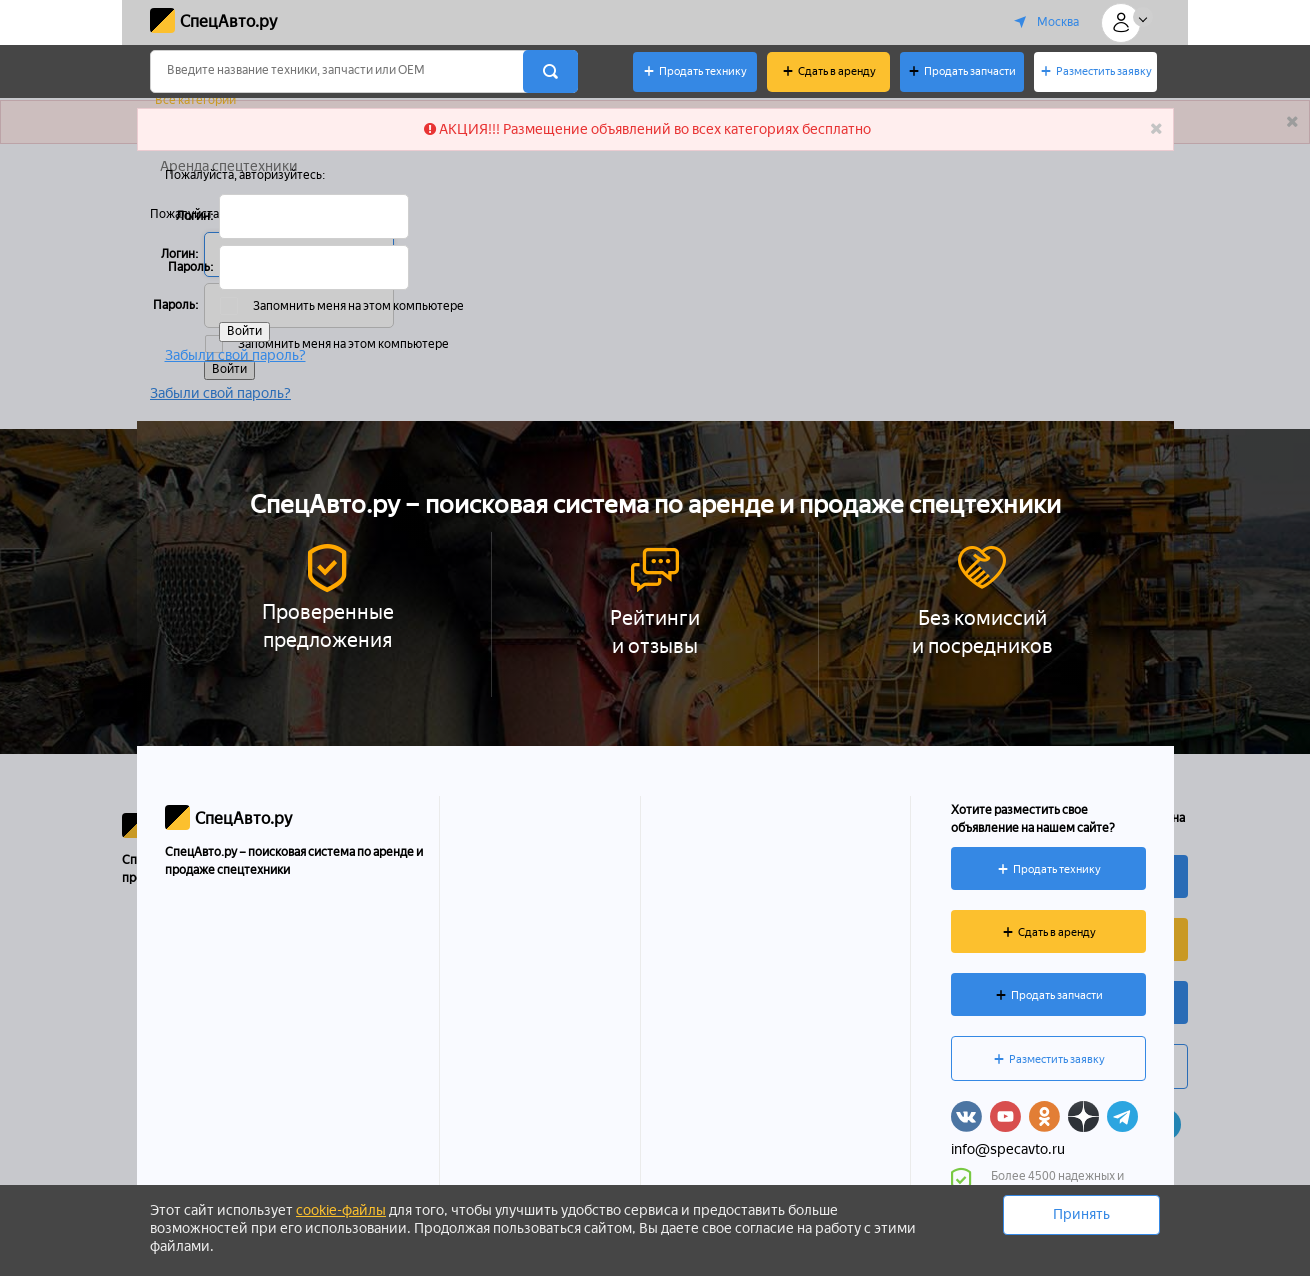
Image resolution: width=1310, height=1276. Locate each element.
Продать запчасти (970, 71)
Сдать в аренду (837, 71)
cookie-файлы (341, 1210)
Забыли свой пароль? (235, 355)
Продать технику (703, 71)
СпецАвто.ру (228, 21)
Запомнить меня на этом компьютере (357, 306)
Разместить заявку (1104, 71)
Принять (1081, 1214)
